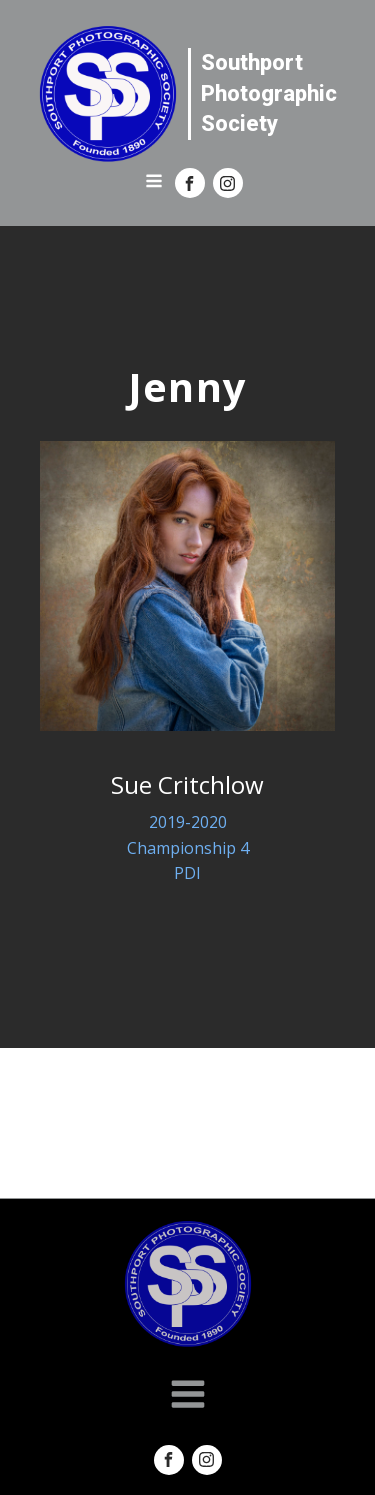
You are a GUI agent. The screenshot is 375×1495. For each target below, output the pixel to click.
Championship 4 (188, 848)
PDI (187, 873)
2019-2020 (188, 822)
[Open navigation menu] (154, 183)
